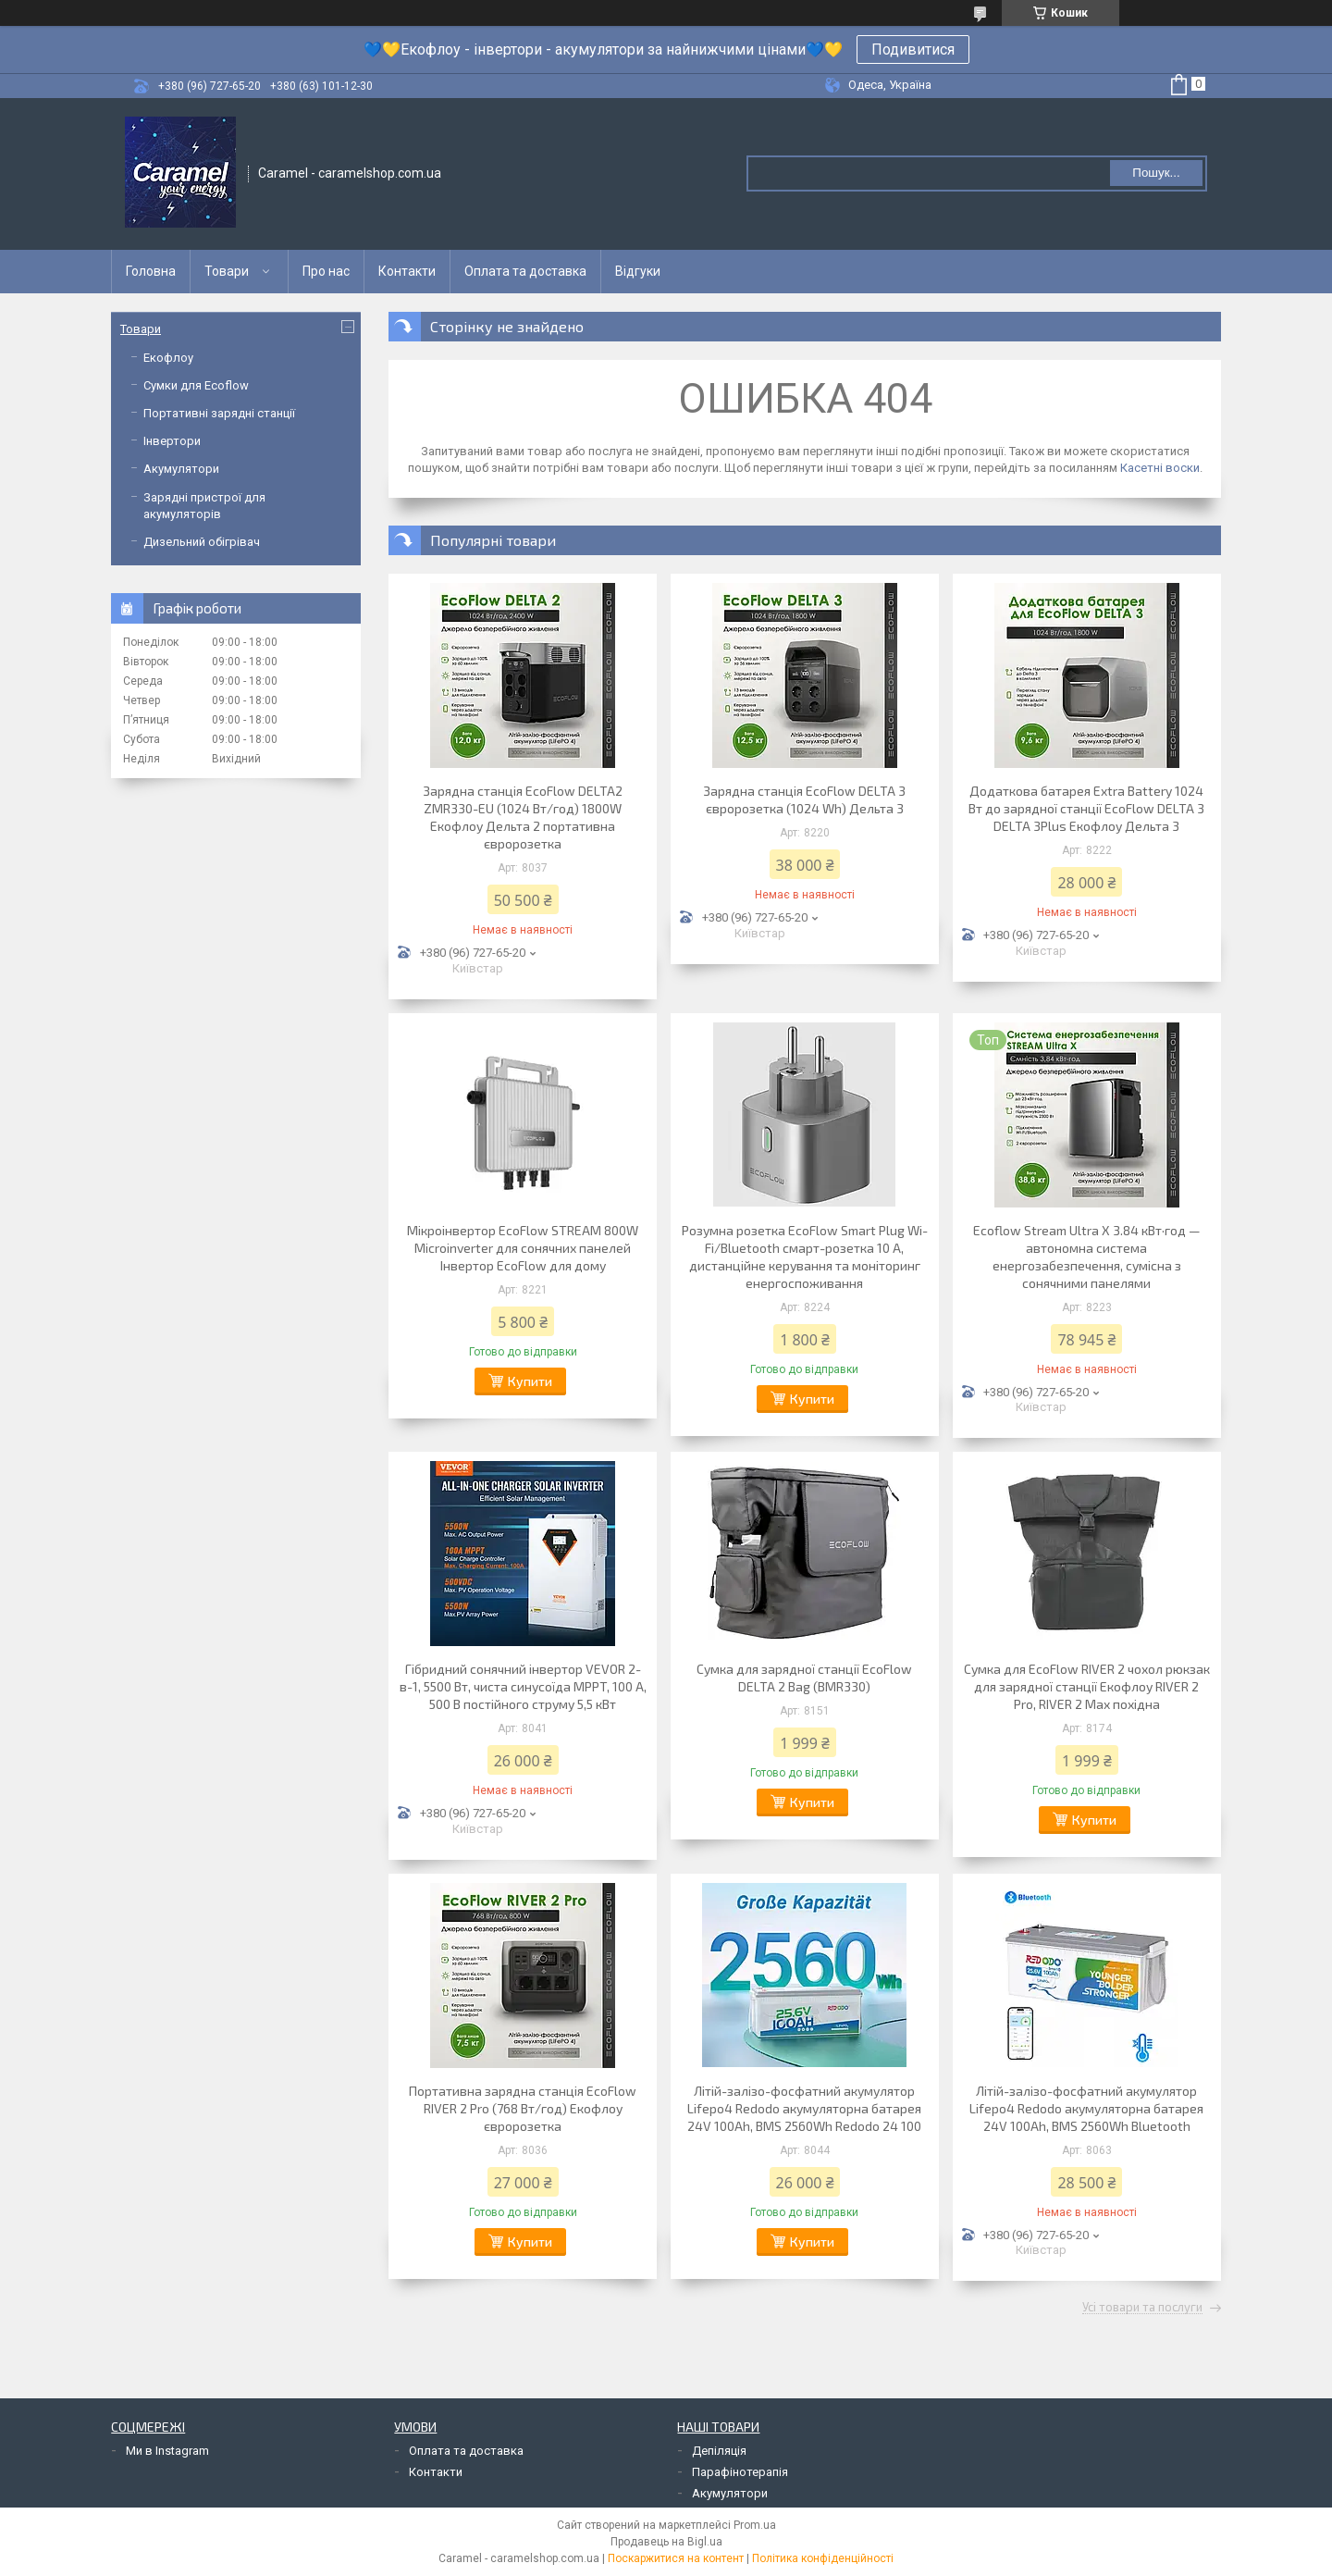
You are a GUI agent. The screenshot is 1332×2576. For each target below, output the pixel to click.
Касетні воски (1160, 468)
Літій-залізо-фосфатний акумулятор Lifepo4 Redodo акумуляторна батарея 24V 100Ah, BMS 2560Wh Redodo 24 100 (804, 2108)
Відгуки (637, 271)
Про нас (326, 271)
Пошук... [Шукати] (1155, 173)
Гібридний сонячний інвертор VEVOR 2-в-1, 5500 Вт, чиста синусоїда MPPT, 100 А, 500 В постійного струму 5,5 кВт (523, 1686)
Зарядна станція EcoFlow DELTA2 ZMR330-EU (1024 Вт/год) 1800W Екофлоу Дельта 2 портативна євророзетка (523, 817)
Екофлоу (168, 358)
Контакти (407, 271)
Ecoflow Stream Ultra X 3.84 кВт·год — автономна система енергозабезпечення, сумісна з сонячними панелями (1087, 1256)
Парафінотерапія (740, 2472)
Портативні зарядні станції (219, 413)
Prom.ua (755, 2525)
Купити (530, 1381)
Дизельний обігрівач (201, 542)
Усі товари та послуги (1142, 2307)
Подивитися (913, 49)
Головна (151, 271)
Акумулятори (181, 469)
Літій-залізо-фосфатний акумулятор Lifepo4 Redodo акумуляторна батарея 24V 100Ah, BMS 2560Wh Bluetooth (1086, 2108)
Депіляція (719, 2451)
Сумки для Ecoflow (196, 385)
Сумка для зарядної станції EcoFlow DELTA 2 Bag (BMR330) (804, 1677)
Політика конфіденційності (823, 2558)
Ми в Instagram (167, 2451)
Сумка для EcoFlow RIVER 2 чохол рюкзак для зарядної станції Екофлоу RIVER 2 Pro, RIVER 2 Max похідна (1087, 1686)
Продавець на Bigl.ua (666, 2541)
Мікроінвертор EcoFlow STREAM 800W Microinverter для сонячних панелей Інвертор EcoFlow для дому (522, 1247)
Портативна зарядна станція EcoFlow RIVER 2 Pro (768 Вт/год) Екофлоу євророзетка (522, 2108)
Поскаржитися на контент (676, 2558)
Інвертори (172, 441)
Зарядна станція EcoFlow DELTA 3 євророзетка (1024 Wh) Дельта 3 (804, 799)
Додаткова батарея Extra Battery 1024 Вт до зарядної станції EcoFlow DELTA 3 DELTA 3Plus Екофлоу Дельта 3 (1086, 808)
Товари (226, 271)
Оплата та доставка (525, 271)
